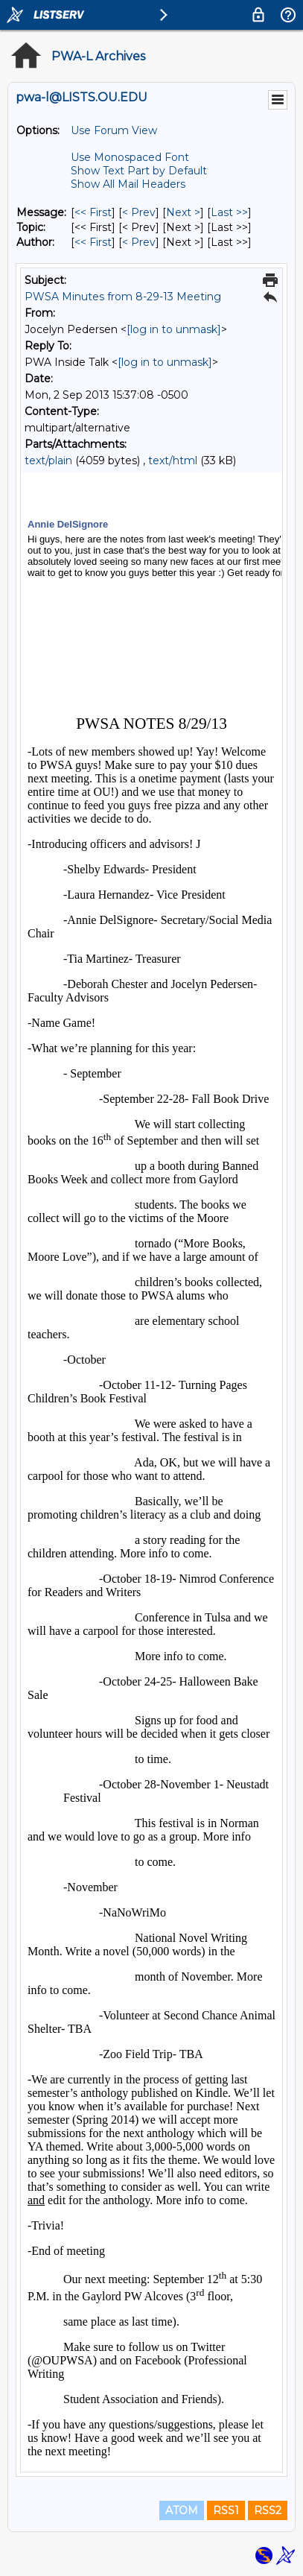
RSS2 (267, 2510)
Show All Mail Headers (128, 184)
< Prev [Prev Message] (139, 212)
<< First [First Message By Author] (93, 242)
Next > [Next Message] (183, 212)
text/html (172, 460)
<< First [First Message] (93, 212)
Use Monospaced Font (130, 157)
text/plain (48, 460)
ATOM (181, 2510)
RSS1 (226, 2510)
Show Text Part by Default (139, 170)
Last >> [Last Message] (229, 212)
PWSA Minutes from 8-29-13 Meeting (123, 296)
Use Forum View (114, 130)
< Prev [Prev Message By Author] (139, 242)
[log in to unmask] (174, 329)
